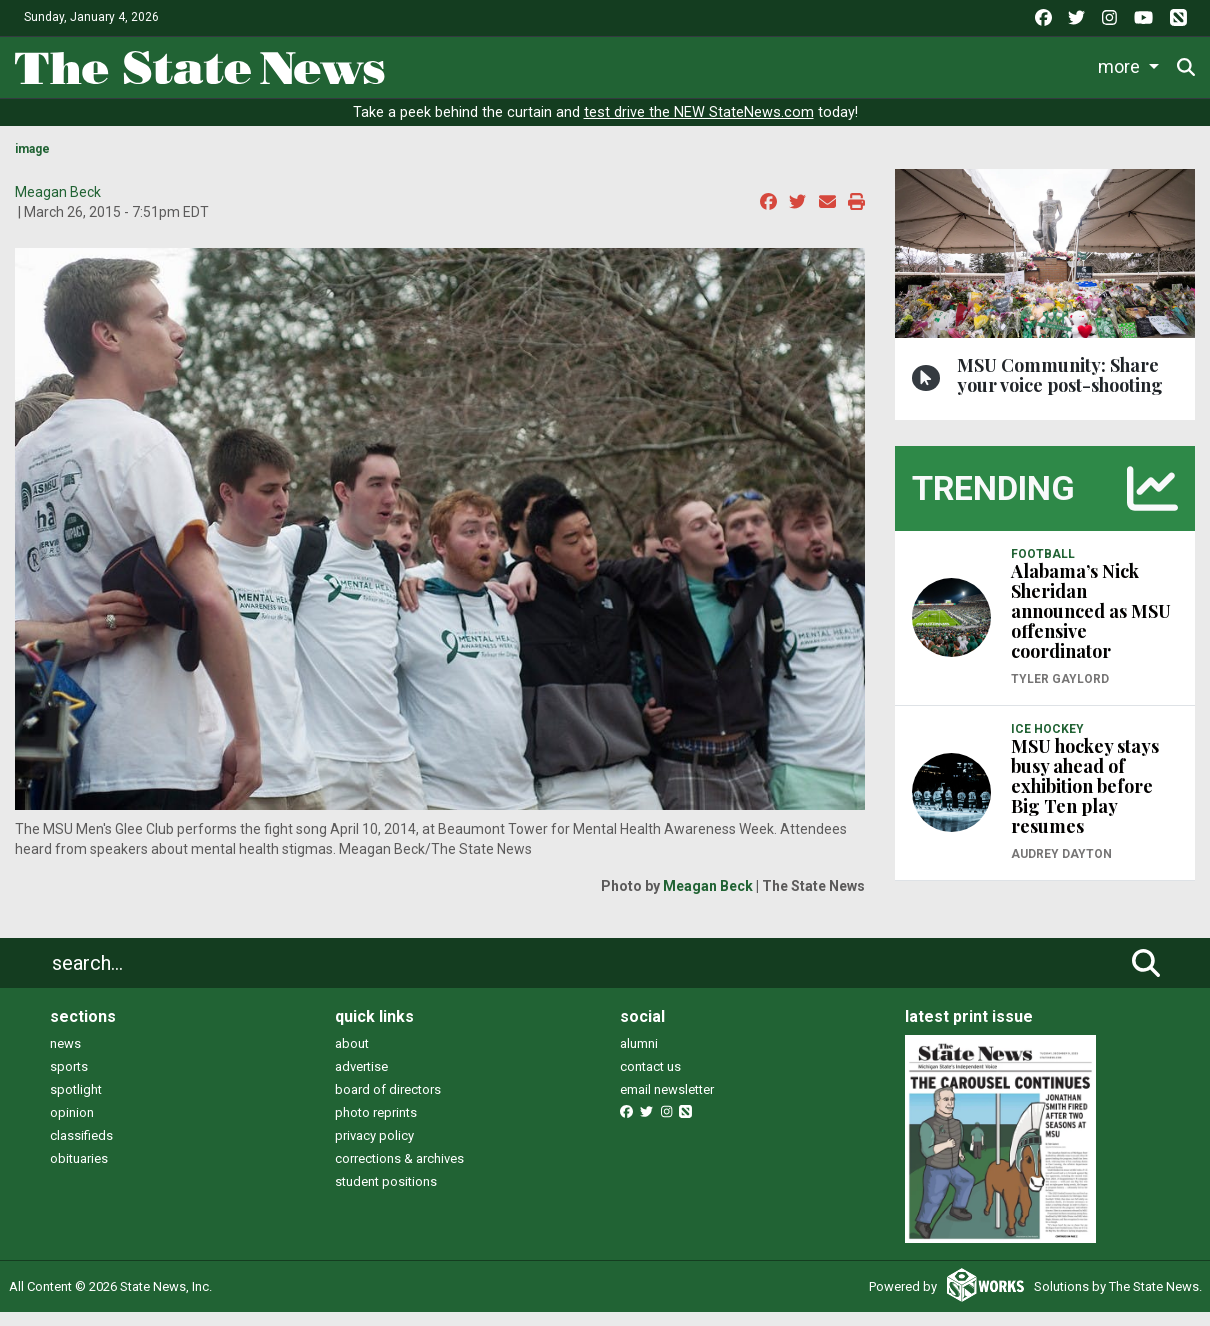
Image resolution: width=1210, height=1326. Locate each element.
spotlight (76, 1089)
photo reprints (376, 1112)
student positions (386, 1181)
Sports (649, 66)
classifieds (81, 1135)
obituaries (79, 1158)
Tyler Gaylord (1060, 679)
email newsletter (667, 1089)
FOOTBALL (1043, 554)
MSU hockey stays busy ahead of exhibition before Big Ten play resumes (1085, 786)
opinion (72, 1112)
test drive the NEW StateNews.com (699, 112)
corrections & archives (399, 1158)
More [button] (1121, 66)
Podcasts (1033, 66)
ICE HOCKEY (1047, 729)
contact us (650, 1066)
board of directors (388, 1089)
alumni (639, 1043)
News (493, 66)
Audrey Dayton (1061, 854)
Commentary (903, 66)
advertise (361, 1066)
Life (568, 66)
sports (69, 1066)
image (32, 149)
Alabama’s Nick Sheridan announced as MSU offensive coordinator (1091, 611)
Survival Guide (770, 66)
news (65, 1043)
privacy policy (374, 1135)
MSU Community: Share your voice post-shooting (1060, 375)
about (352, 1043)
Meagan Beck (58, 192)
